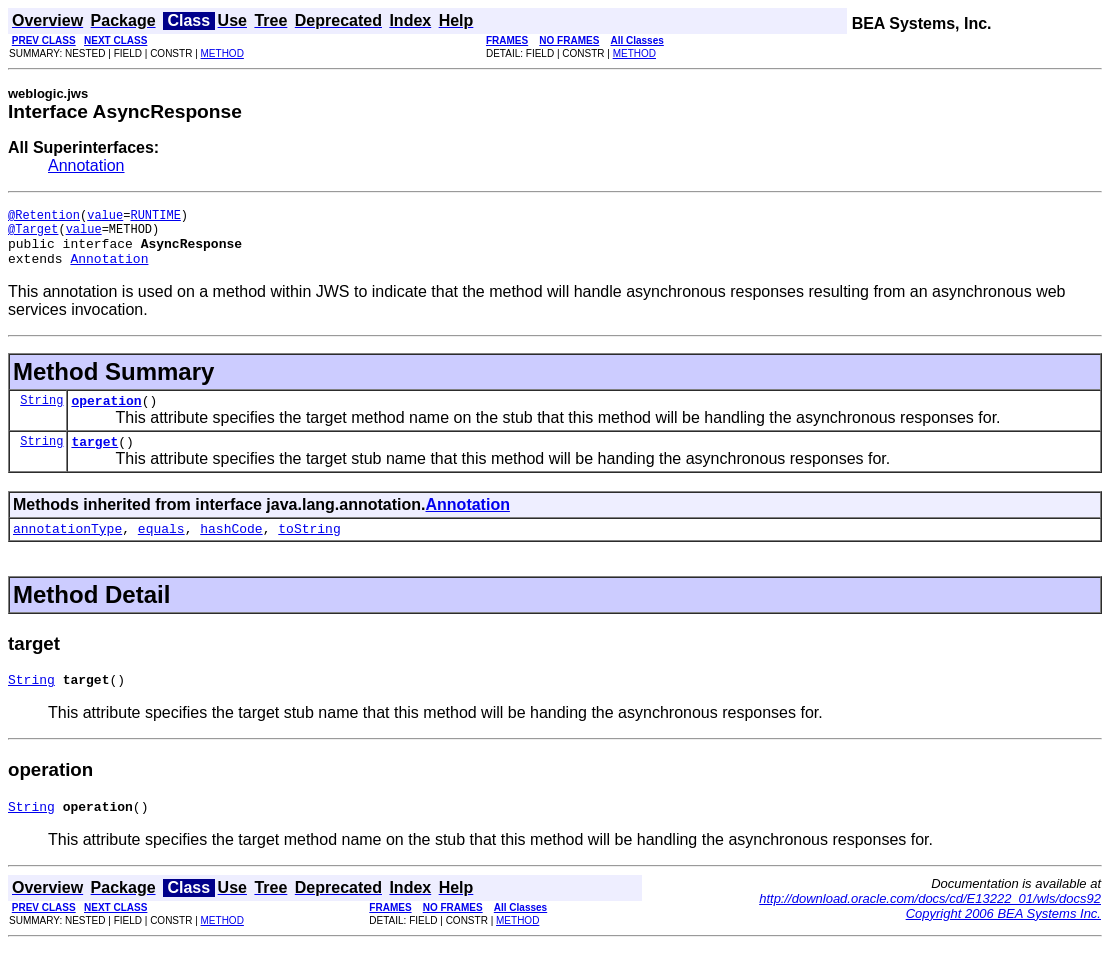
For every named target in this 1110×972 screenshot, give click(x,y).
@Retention (44, 217)
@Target (33, 234)
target (94, 459)
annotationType (67, 549)
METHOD (222, 53)
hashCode (231, 549)
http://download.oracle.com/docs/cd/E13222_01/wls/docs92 (930, 925)
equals (161, 549)
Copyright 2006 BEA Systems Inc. (1003, 940)
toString (309, 549)
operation (106, 415)
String (41, 414)
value (105, 217)
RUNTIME (155, 217)
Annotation (86, 165)
